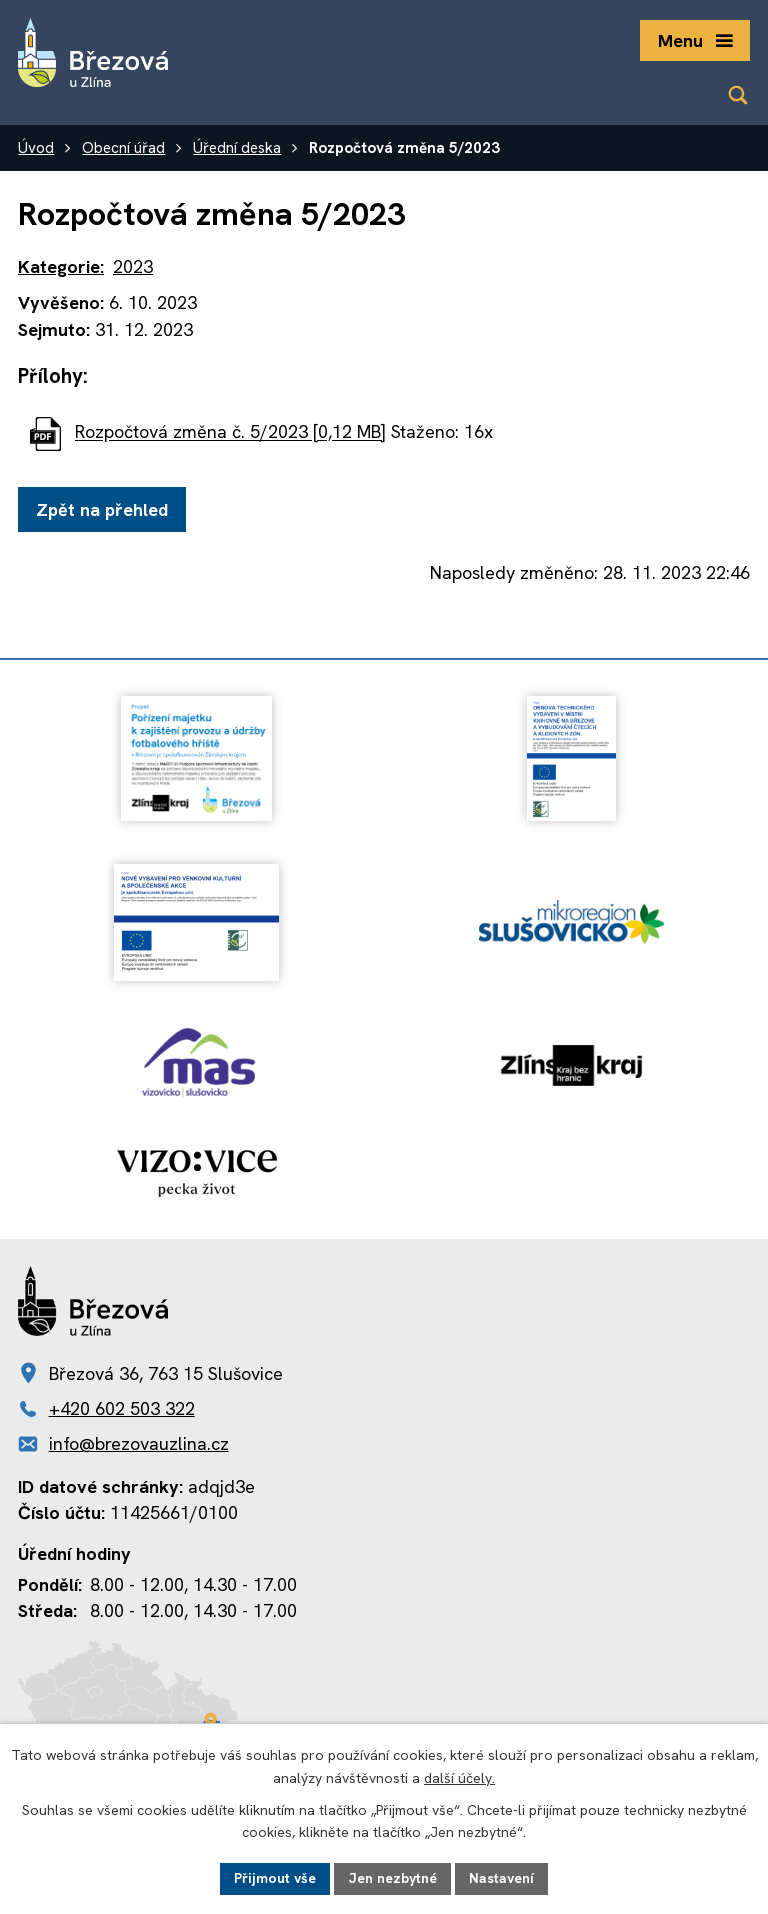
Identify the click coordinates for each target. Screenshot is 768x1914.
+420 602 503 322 (122, 1408)
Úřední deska (237, 148)
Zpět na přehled (102, 509)
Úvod (36, 148)
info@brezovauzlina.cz (139, 1443)
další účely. (459, 1778)
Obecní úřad (123, 148)
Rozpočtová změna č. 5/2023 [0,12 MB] (230, 432)
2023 (133, 266)
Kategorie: (61, 266)
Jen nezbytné (392, 1878)
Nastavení (501, 1878)
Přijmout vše (275, 1878)
